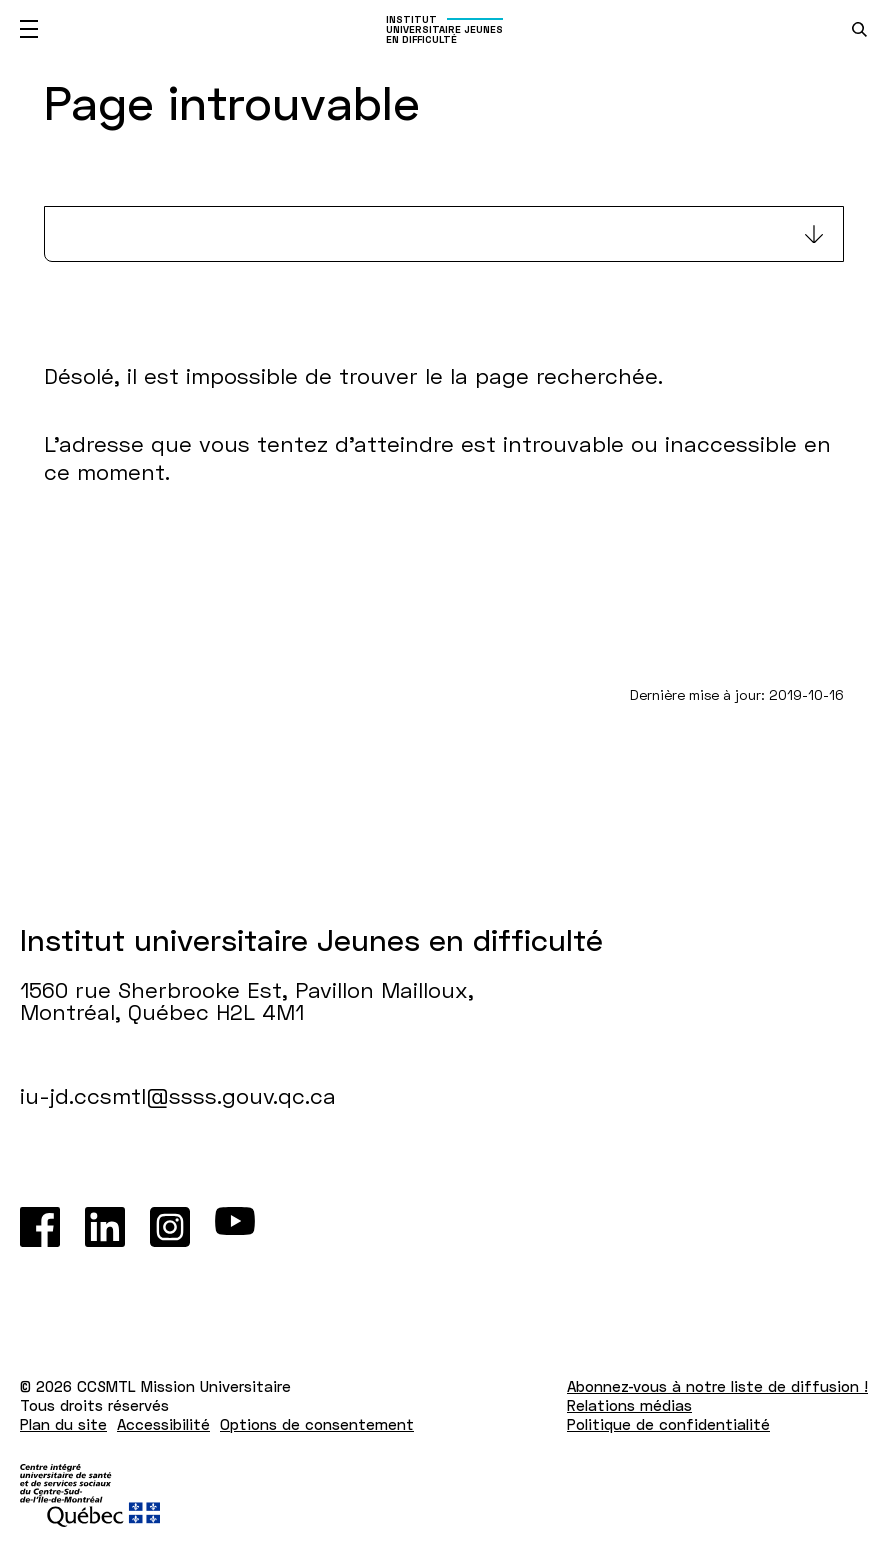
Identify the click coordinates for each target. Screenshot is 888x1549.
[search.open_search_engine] (859, 29)
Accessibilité (163, 1424)
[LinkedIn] (105, 1227)
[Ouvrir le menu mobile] (29, 29)
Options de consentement (317, 1424)
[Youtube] (235, 1227)
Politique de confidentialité (668, 1424)
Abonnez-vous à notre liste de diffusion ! (717, 1386)
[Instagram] (170, 1227)
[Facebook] (40, 1227)
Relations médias (629, 1405)
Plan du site (63, 1424)
